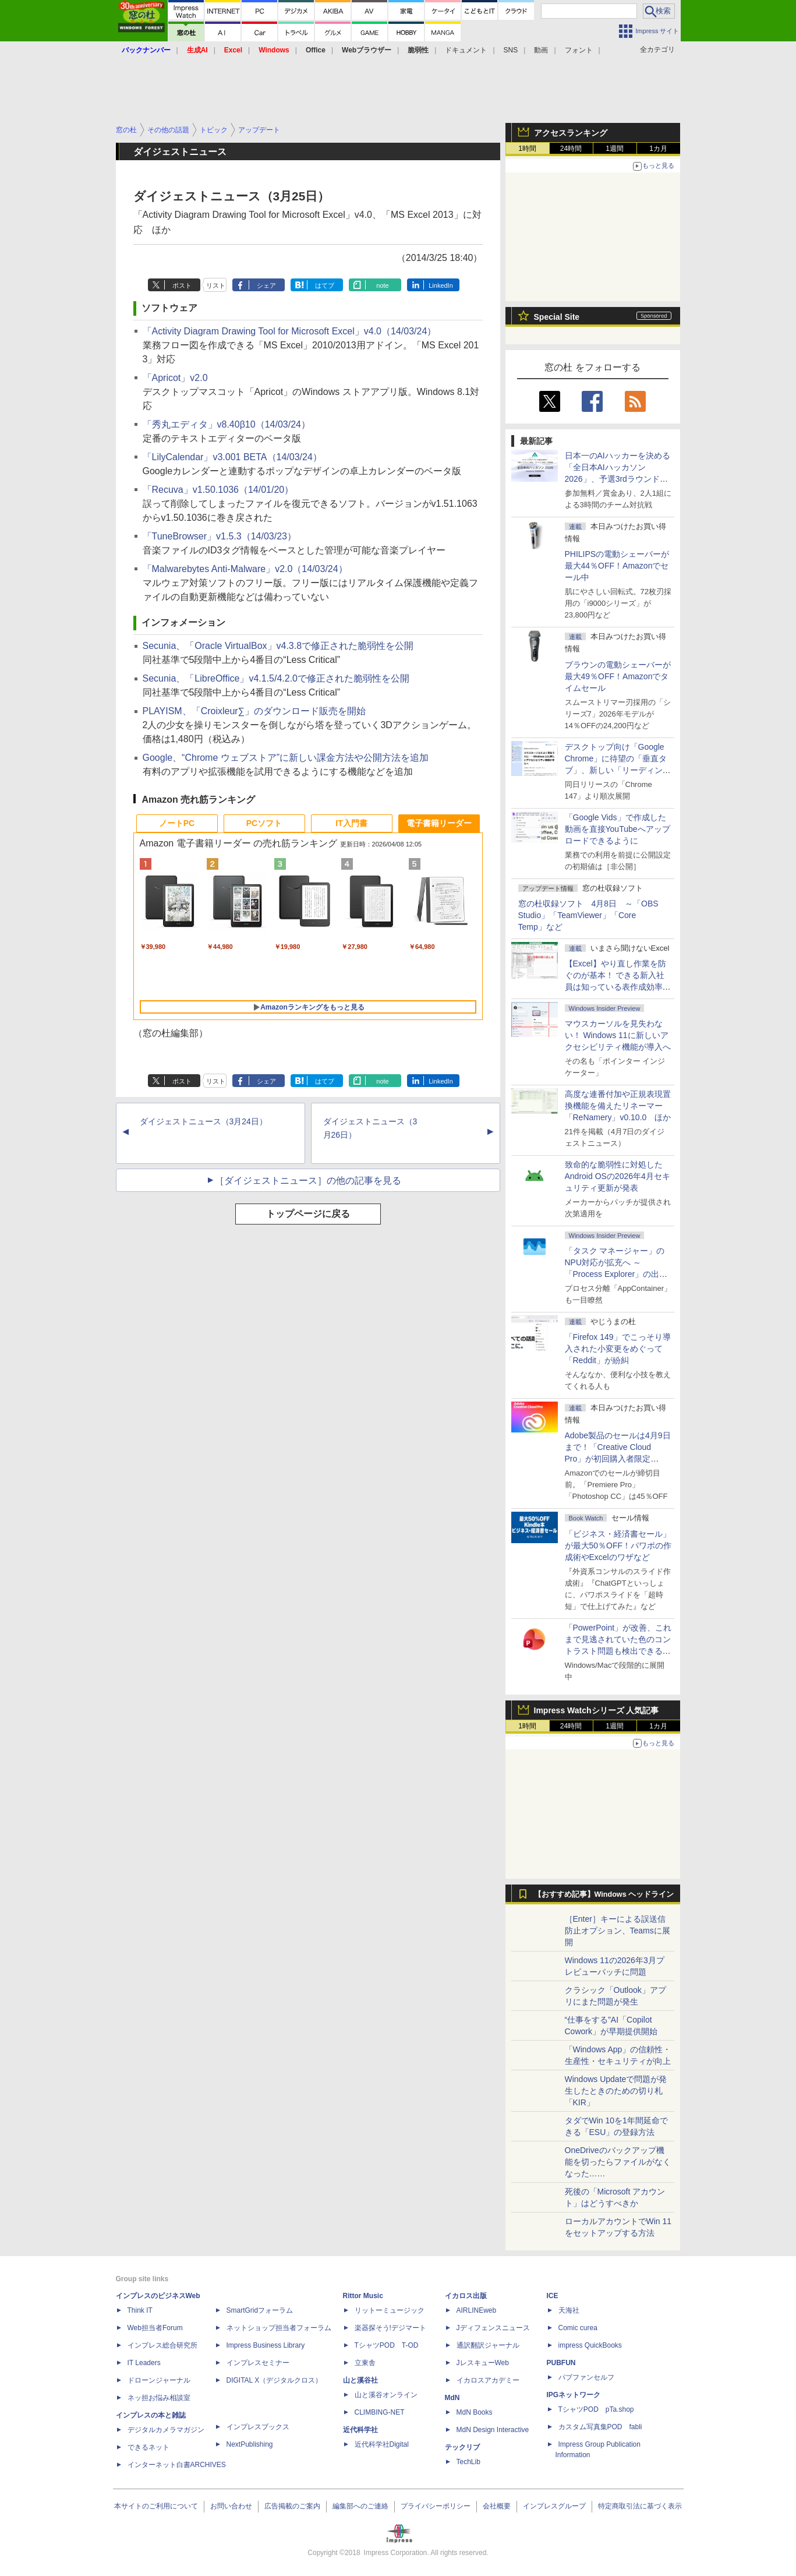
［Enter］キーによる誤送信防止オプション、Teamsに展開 (617, 1930)
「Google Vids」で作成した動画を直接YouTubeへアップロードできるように (617, 829)
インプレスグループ (554, 2506)
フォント (579, 50)
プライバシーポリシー (435, 2506)
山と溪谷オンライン (386, 2395)
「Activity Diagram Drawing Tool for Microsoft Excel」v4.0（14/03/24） (290, 331)
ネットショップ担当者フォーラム (279, 2328)
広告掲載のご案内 (292, 2506)
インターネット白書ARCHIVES (177, 2465)
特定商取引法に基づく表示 (640, 2506)
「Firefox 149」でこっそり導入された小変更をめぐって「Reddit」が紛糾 (618, 1348)
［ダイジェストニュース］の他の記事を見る (308, 1180)
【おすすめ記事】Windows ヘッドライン (604, 1894)
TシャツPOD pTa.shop (596, 2409)
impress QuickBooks (590, 2345)
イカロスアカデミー (488, 2380)
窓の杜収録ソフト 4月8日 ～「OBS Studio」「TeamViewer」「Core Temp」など (588, 915)
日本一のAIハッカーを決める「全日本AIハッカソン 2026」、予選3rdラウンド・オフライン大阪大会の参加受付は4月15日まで (618, 479)
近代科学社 (360, 2430)
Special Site (557, 317)
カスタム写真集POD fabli (600, 2427)
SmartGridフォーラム (260, 2310)
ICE (552, 2296)
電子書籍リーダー (439, 823)
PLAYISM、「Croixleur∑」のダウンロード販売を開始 (254, 711)
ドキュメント (466, 50)
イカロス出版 (466, 2296)
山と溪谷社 (360, 2380)
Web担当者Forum (155, 2328)
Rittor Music (363, 2296)
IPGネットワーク (574, 2395)
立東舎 (365, 2363)
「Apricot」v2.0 (175, 378)
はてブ (324, 285)
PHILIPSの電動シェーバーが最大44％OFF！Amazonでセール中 (617, 565)
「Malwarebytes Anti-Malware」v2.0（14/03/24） (245, 569)
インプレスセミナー (258, 2363)
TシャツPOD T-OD (387, 2345)
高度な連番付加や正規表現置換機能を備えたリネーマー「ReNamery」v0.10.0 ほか (618, 1105)
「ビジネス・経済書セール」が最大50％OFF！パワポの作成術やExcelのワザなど (618, 1545)
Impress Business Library (266, 2345)
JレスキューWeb (483, 2363)
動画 (541, 50)
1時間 (527, 148)
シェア (266, 285)
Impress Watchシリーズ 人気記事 (596, 1710)
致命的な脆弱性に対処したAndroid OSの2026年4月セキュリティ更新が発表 (617, 1176)
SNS (511, 50)
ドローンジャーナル (159, 2380)
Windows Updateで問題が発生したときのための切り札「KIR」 (616, 2090)
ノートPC (176, 823)
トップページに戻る (308, 1214)
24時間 (571, 148)
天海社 (568, 2310)
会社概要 (497, 2506)
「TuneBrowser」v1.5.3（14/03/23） (219, 536)
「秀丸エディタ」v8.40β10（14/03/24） (226, 424)
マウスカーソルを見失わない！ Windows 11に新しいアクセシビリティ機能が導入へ (618, 1035)
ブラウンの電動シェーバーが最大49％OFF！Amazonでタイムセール (618, 676)
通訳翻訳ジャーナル (488, 2345)
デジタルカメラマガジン (166, 2430)
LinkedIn (441, 285)
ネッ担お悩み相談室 (159, 2398)
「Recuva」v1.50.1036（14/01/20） (218, 490)
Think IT (140, 2310)
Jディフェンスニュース (493, 2328)
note (382, 285)
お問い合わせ (231, 2506)
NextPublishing (250, 2444)
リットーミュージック (389, 2310)
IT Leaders (144, 2363)
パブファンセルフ (586, 2377)
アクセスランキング (570, 132)
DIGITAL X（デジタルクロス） (275, 2380)
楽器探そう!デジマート (390, 2328)
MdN (452, 2398)
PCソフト (264, 823)
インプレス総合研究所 (162, 2345)
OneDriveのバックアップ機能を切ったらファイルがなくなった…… (618, 2162)
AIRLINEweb (477, 2310)
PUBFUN (561, 2363)
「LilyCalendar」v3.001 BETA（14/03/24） (232, 457)
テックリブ (462, 2447)
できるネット (148, 2447)
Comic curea (577, 2328)
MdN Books (475, 2412)
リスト (215, 285)
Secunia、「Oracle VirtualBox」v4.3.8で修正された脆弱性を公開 (278, 646)
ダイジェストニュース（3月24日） (203, 1121)
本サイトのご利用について (156, 2506)
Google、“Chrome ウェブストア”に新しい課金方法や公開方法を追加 (286, 758)
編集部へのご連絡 (360, 2506)
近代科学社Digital (382, 2444)
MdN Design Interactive (493, 2430)
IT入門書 (351, 823)
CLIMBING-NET (380, 2412)
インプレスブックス (258, 2427)
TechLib (468, 2462)
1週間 (615, 148)
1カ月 (658, 148)
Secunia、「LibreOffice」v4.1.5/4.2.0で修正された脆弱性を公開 (276, 678)
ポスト (182, 285)
